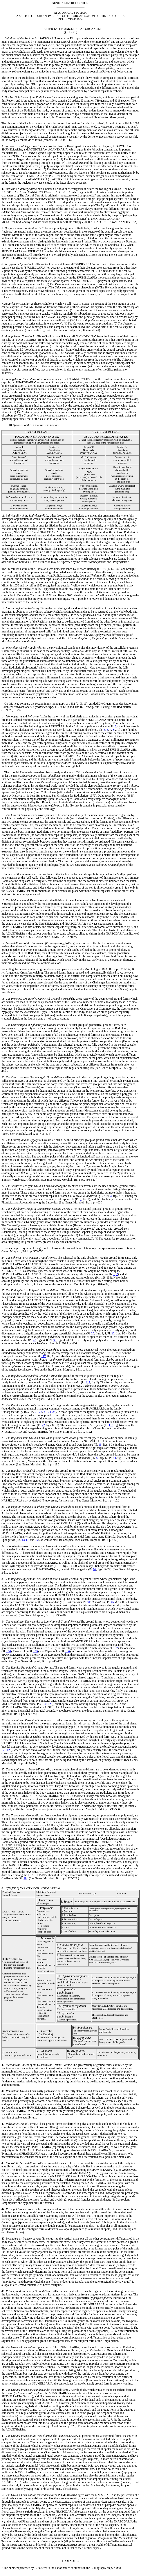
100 (44, 1703)
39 (36, 1539)
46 (112, 1602)
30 (54, 1340)
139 (35, 1651)
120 (50, 1703)
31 (88, 1602)
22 (40, 1411)
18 (100, 1444)
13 (23, 1539)
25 (53, 1411)
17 (27, 1539)
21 (36, 1411)
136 (8, 1651)
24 (49, 1411)
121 (3, 1749)
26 (112, 1333)
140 (67, 1651)
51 (60, 1566)
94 (114, 1457)
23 (45, 1411)
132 (115, 1648)
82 (96, 1457)
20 (92, 1333)
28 (34, 1340)
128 (9, 1749)
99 (94, 1569)
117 (43, 1356)
